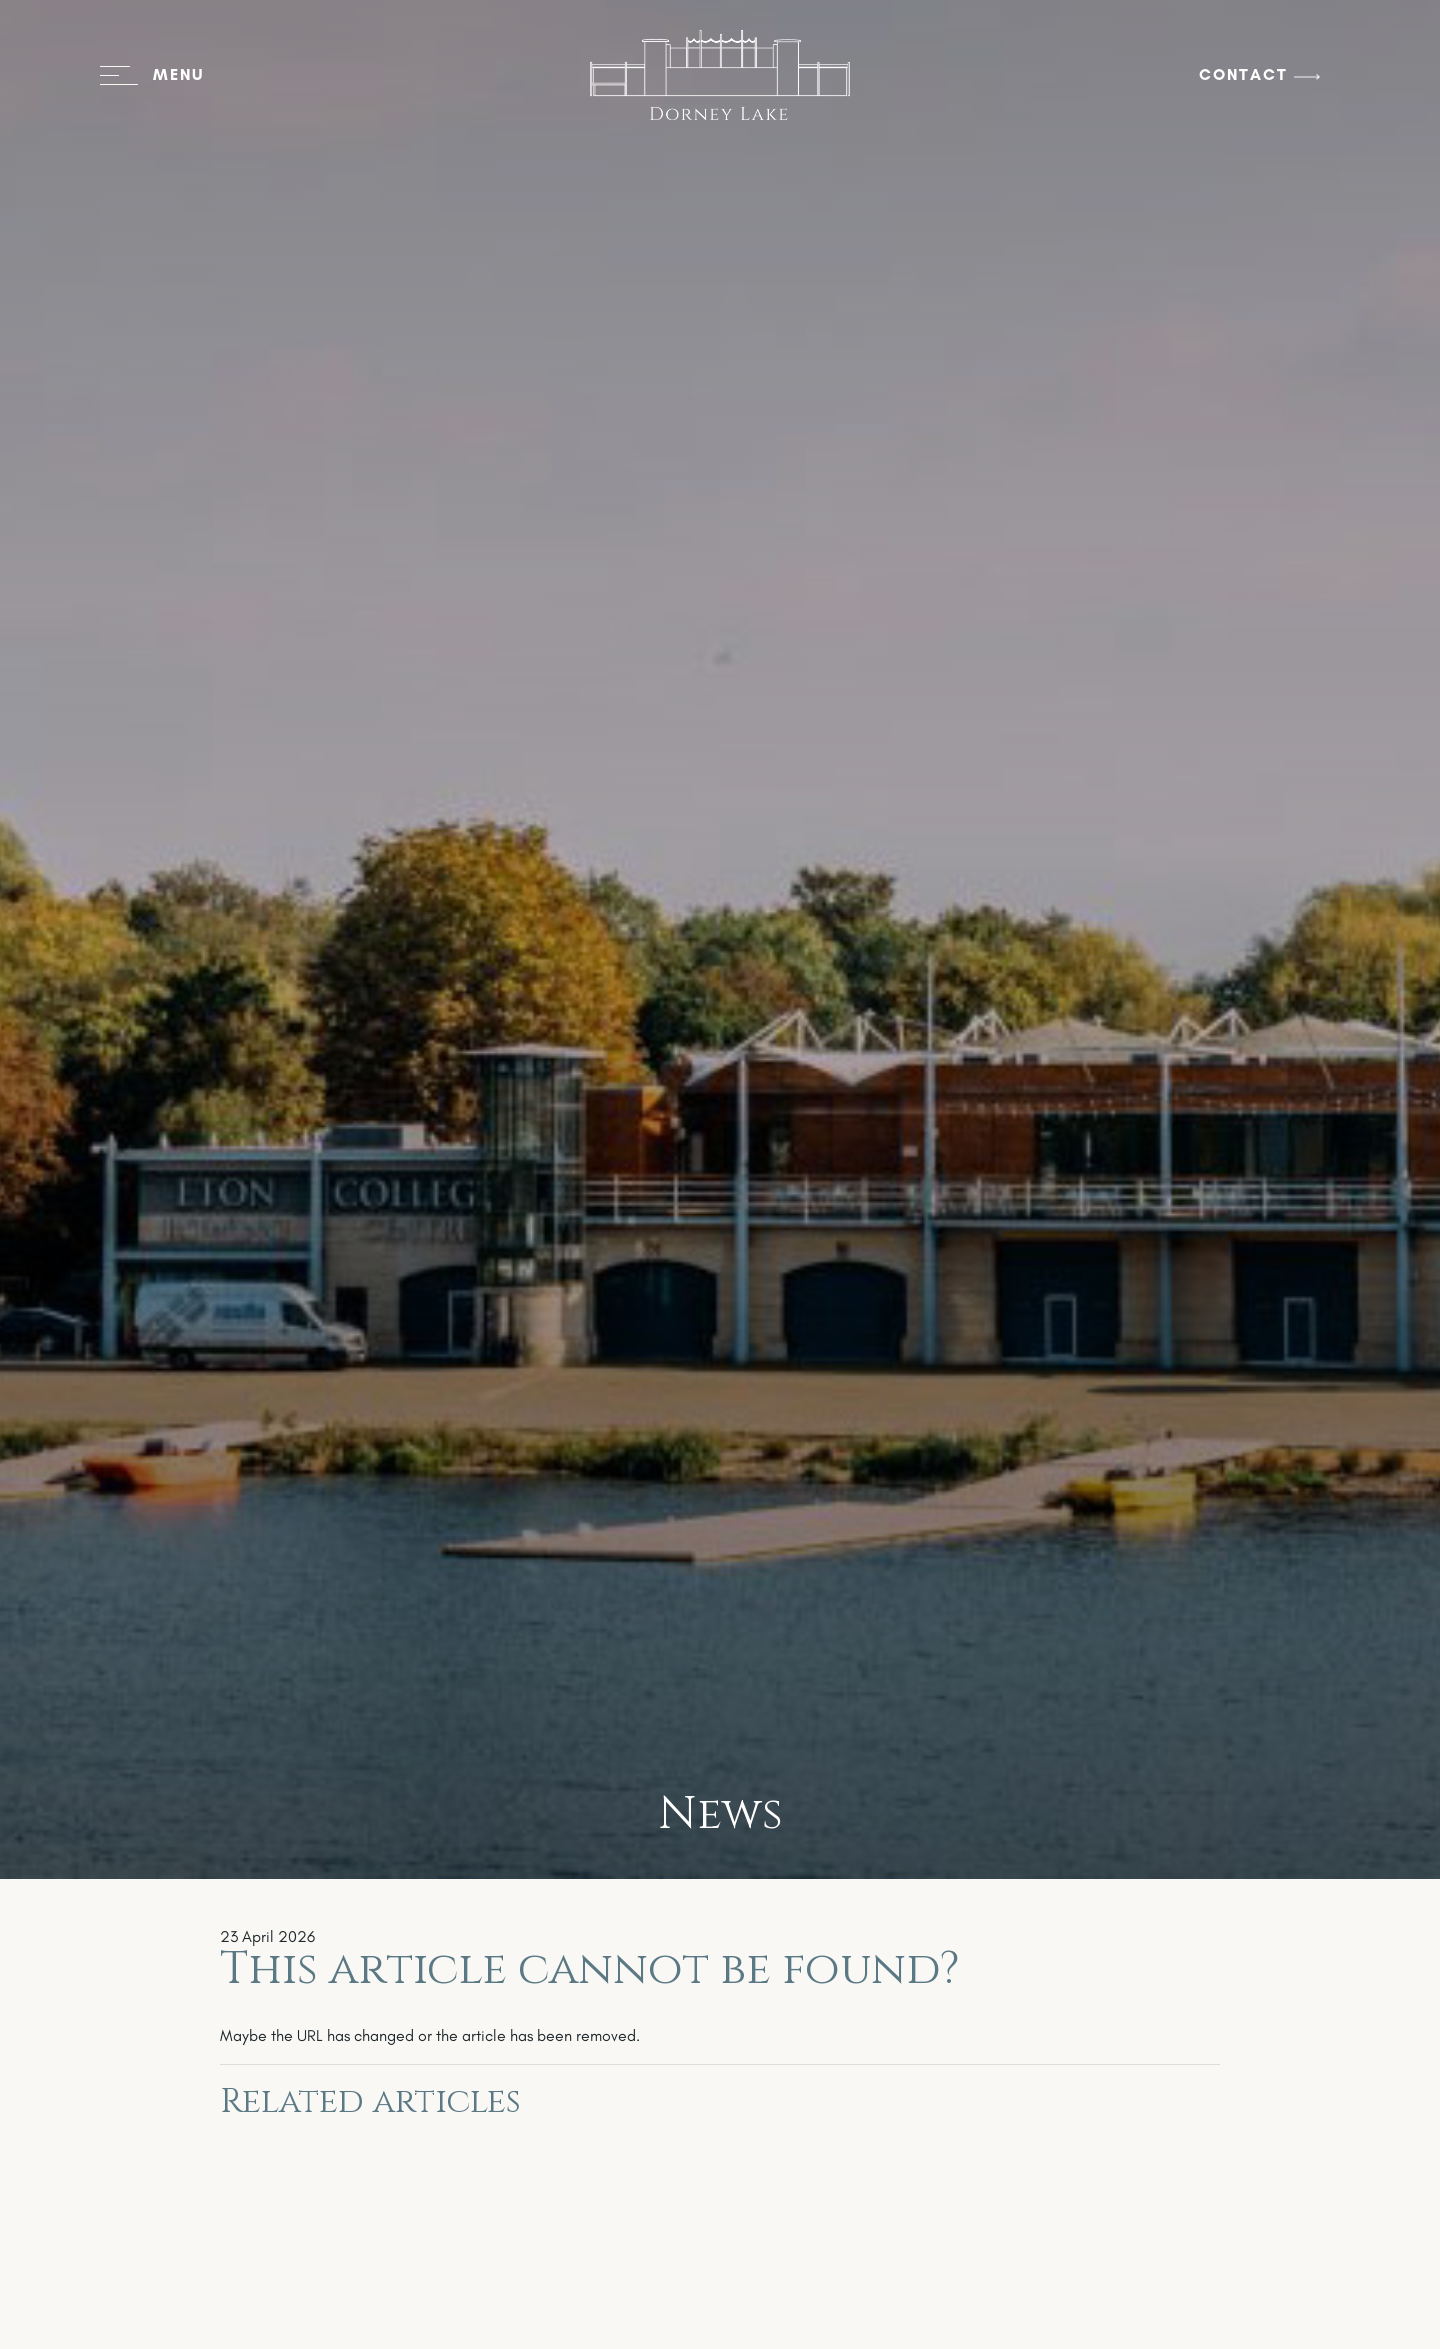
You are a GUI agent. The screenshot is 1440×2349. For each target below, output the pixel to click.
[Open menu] (152, 75)
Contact (1243, 74)
